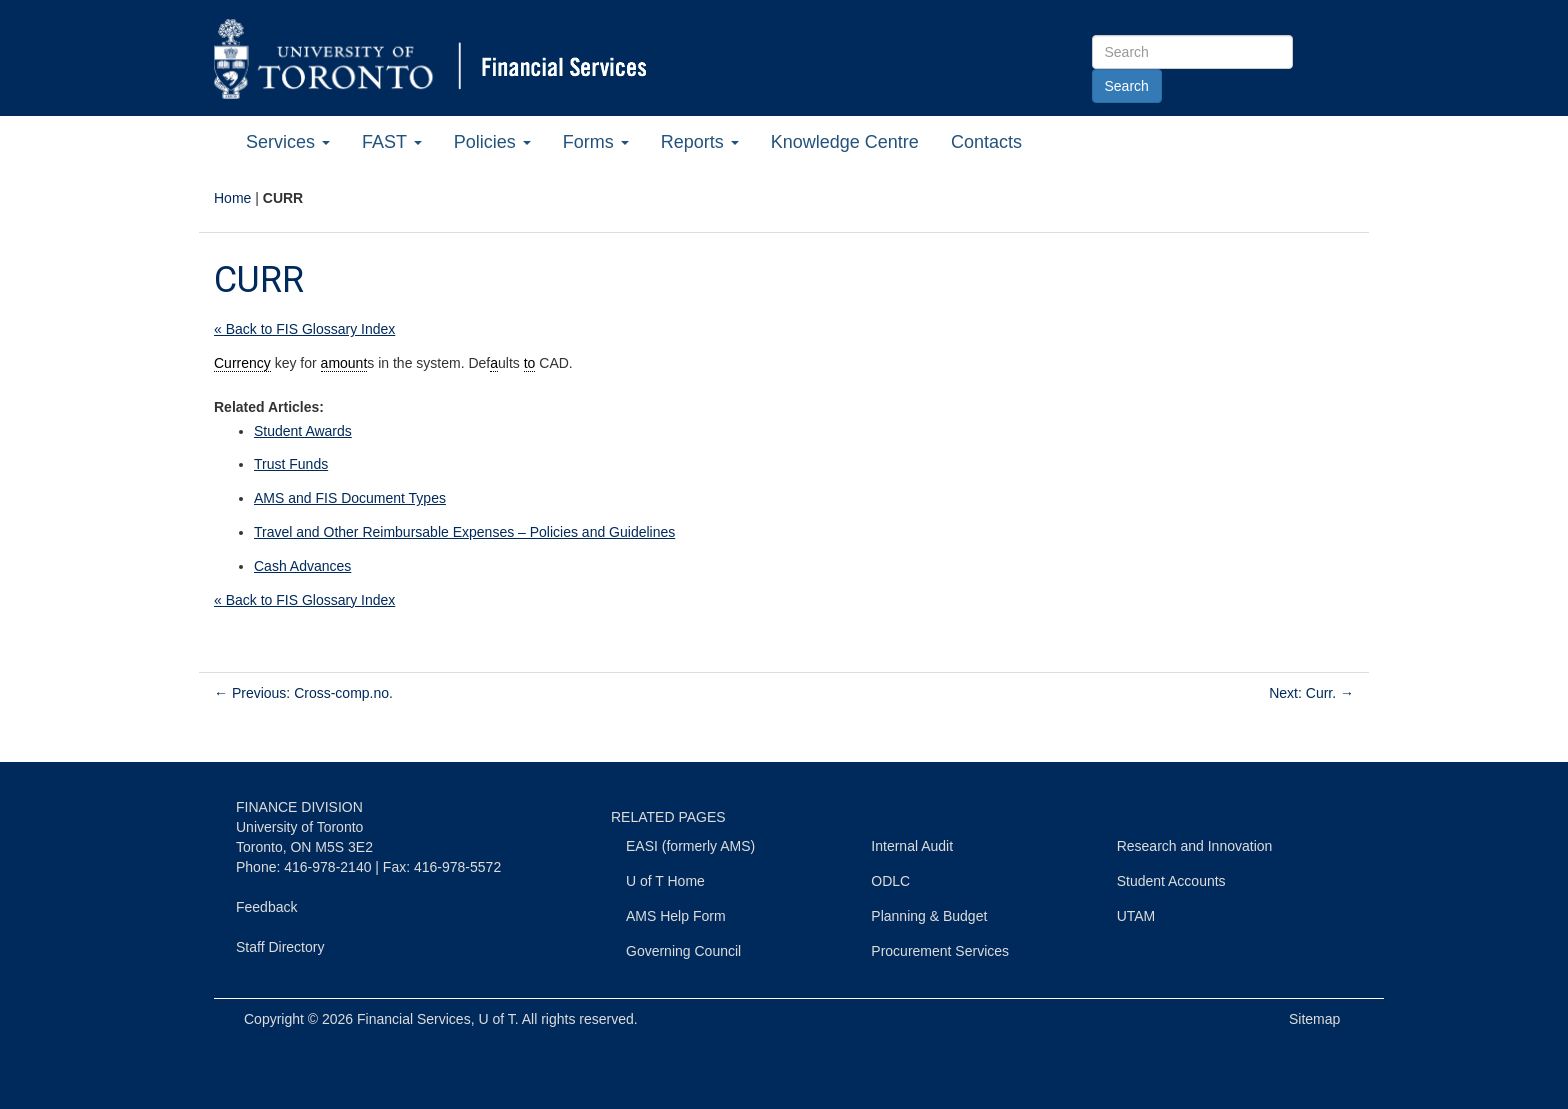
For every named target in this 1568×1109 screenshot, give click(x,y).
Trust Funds (291, 464)
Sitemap (1314, 1019)
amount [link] (344, 363)
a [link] (494, 363)
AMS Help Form (676, 916)
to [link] (530, 363)
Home (232, 198)
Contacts (986, 142)
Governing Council (683, 951)
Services (288, 142)
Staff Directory (280, 947)
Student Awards (303, 431)
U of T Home (665, 881)
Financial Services (414, 1019)
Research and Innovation (1195, 846)
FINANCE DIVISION (299, 807)
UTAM (1136, 916)
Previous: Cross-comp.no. (303, 693)
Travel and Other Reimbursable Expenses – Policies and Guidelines (464, 532)
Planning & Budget (929, 916)
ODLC (890, 881)
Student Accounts (1171, 881)
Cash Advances (302, 566)
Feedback (266, 907)
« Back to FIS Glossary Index (304, 329)
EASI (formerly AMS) (690, 846)
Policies (492, 142)
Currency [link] (242, 363)
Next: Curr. (1311, 693)
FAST (392, 142)
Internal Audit (912, 846)
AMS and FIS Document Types (350, 498)
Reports (700, 142)
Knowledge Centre (845, 142)
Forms (596, 142)
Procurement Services (940, 951)
